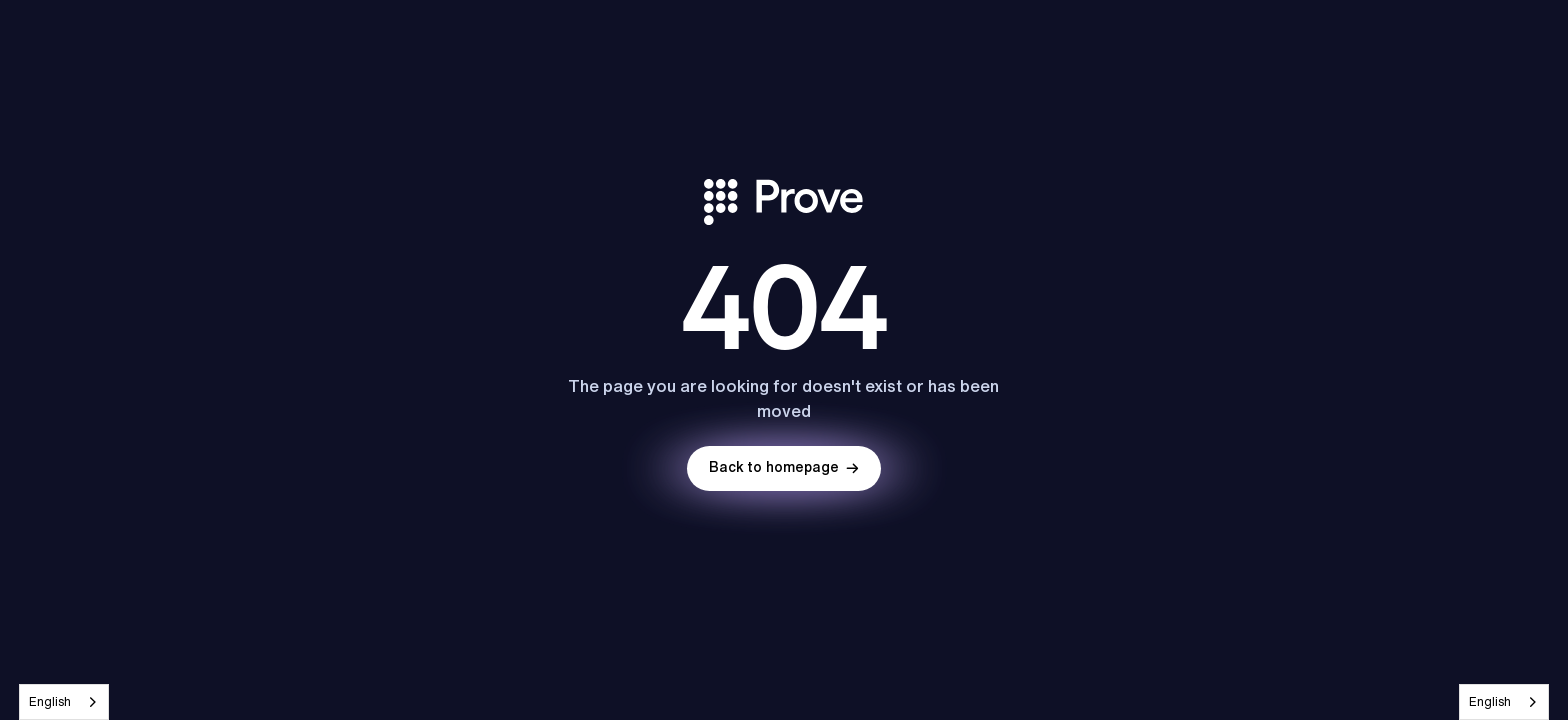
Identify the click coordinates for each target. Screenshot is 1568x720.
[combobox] (64, 702)
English (50, 701)
